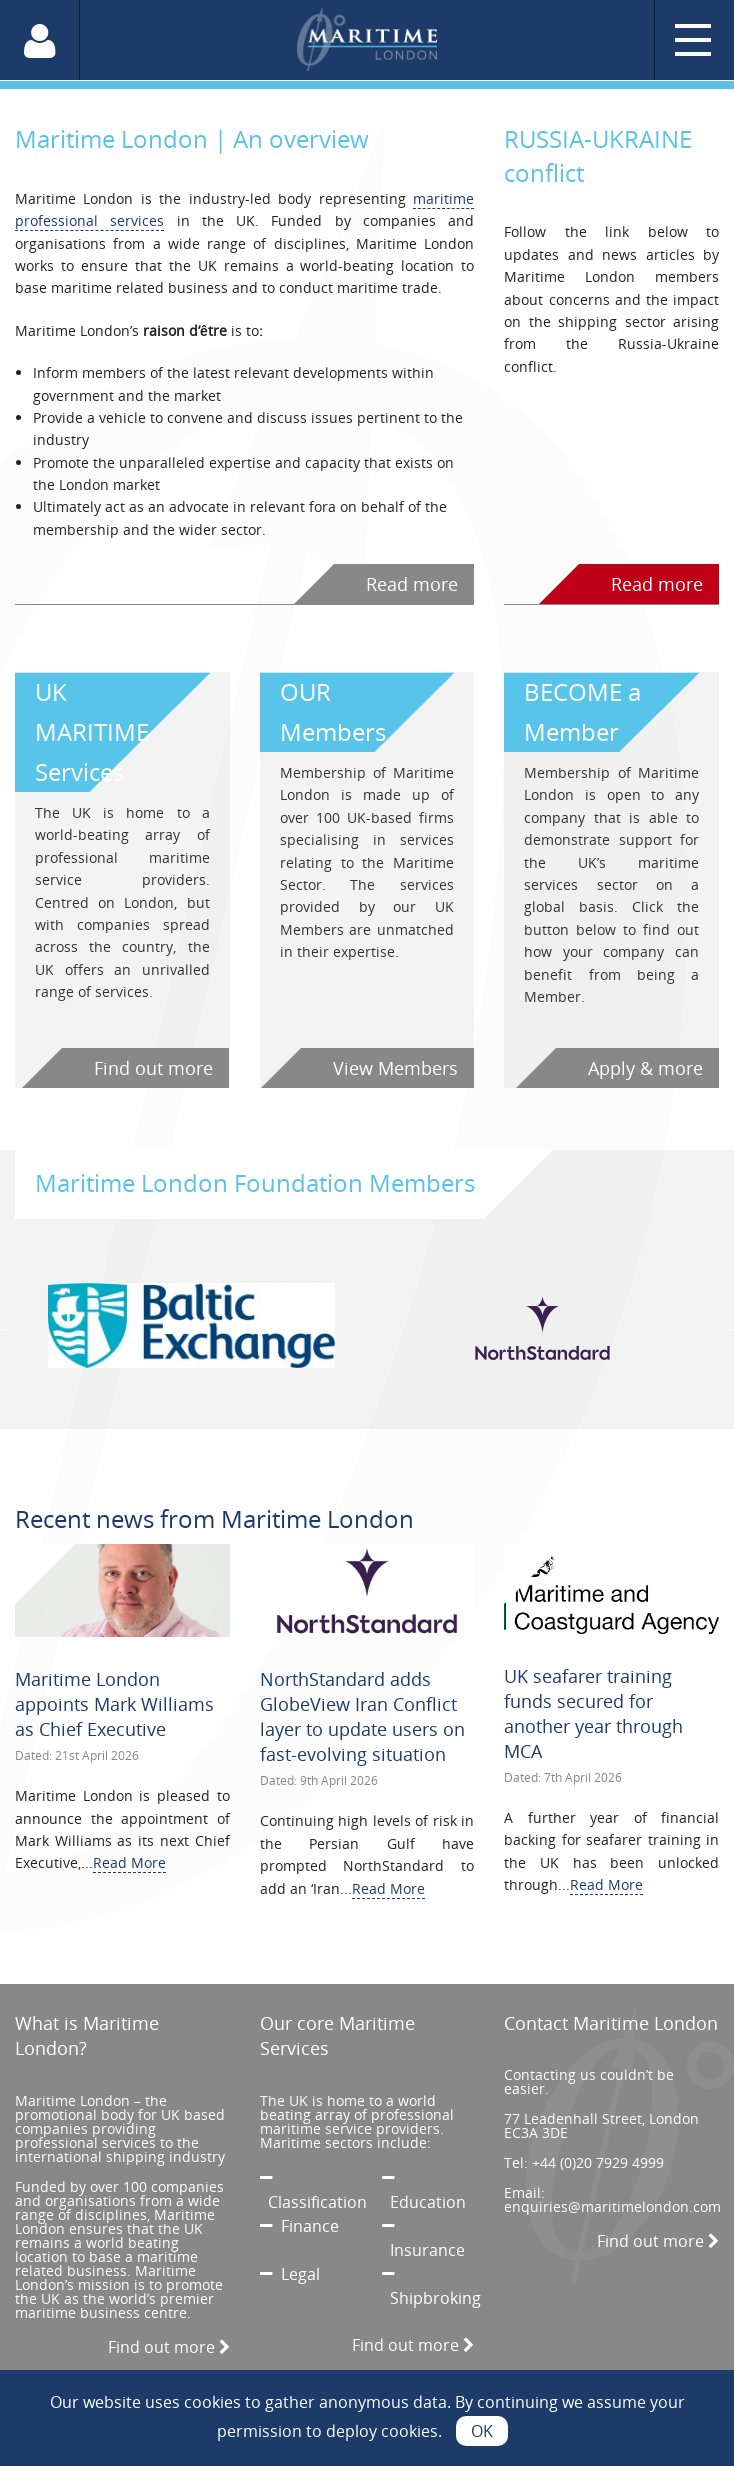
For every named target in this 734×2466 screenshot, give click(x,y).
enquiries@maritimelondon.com (612, 2206)
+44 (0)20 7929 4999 (598, 2162)
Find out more (153, 1068)
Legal (290, 2274)
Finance (299, 2226)
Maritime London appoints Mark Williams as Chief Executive (114, 1704)
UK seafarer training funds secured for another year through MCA (593, 1714)
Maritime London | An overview (192, 138)
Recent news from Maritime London (214, 1518)
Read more (412, 584)
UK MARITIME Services (92, 731)
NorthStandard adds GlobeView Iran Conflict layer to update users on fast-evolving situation (362, 1717)
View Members (395, 1068)
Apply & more (645, 1068)
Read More (129, 1862)
